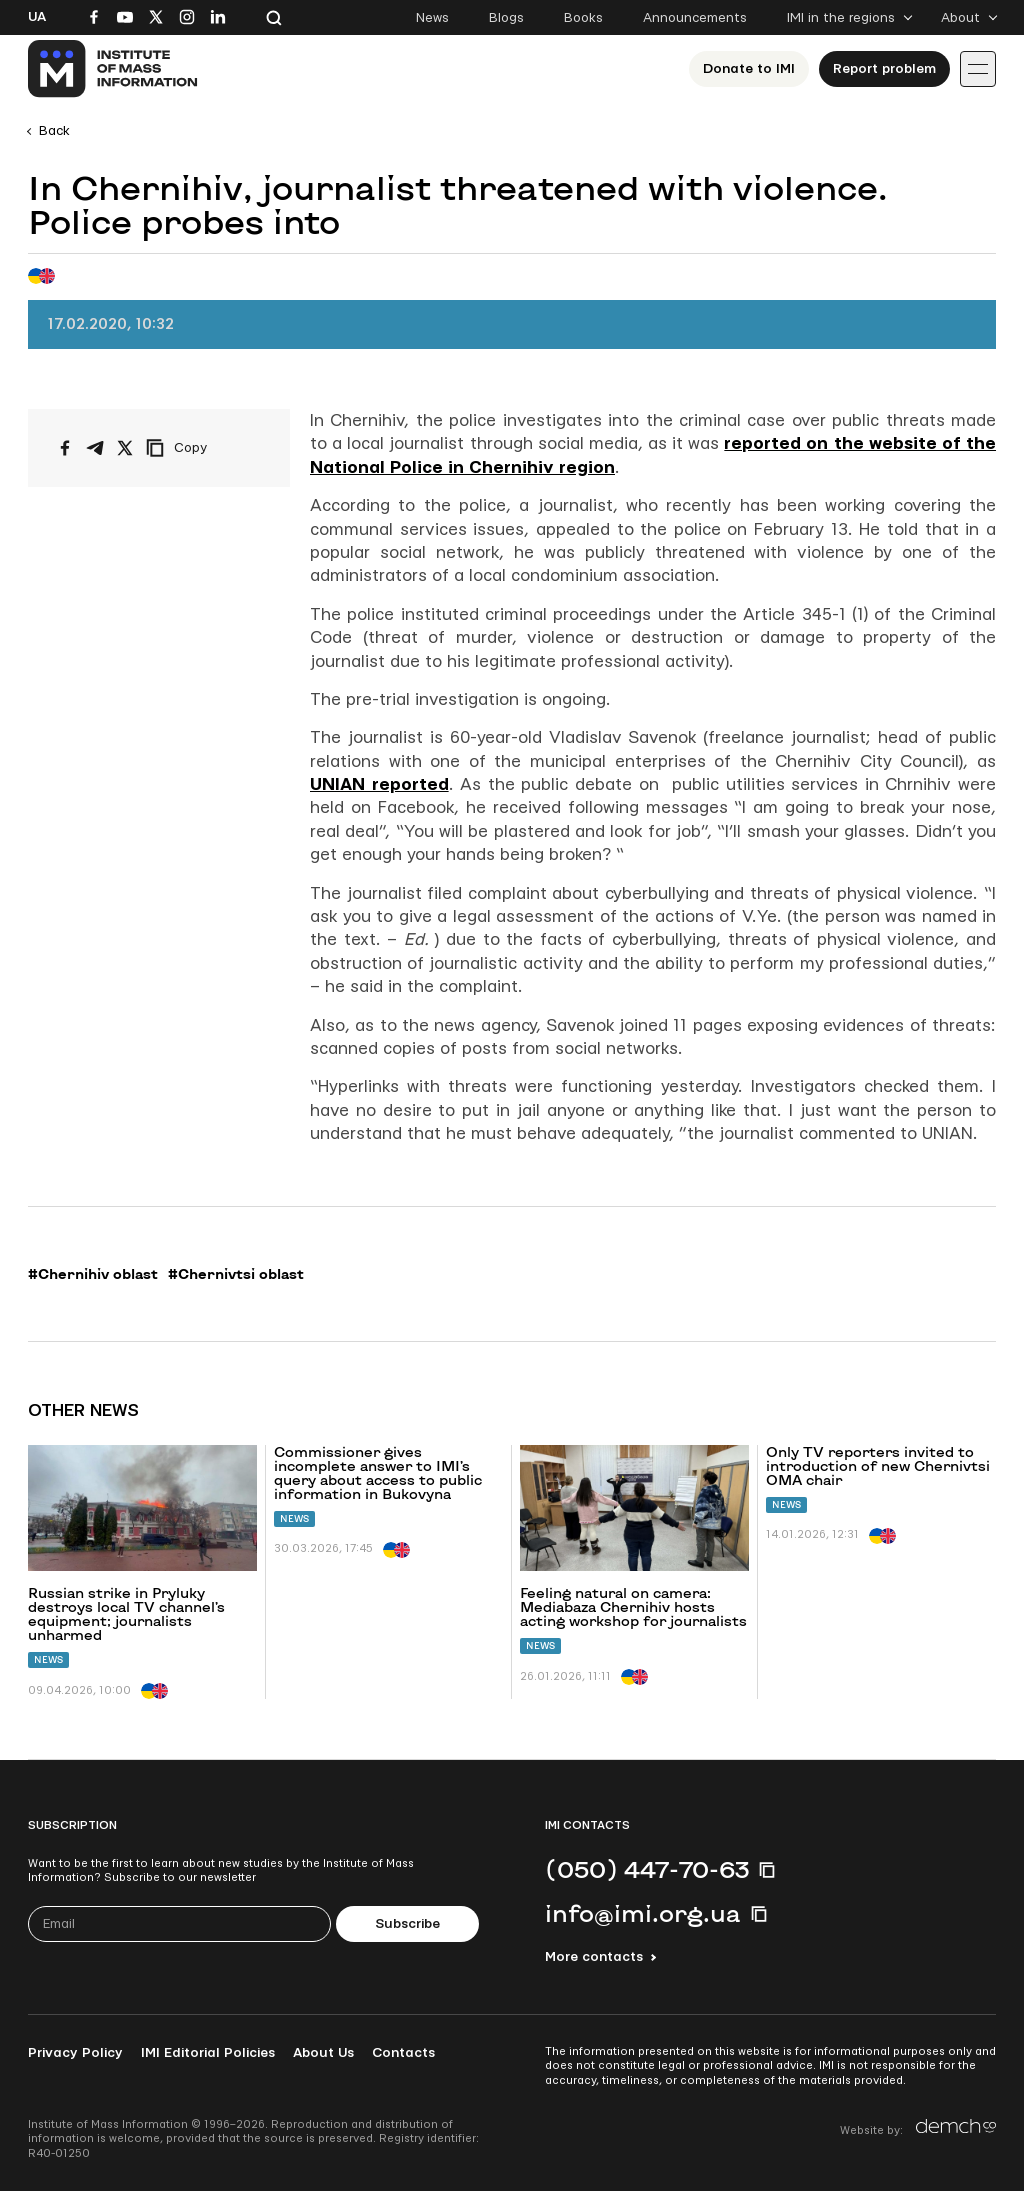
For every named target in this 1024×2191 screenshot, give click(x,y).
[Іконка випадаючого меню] (978, 69)
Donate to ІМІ (749, 69)
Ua (37, 17)
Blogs (506, 18)
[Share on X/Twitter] (125, 448)
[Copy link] (204, 448)
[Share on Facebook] (65, 448)
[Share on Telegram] (95, 448)
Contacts (403, 2053)
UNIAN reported (379, 784)
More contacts (594, 1957)
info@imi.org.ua (643, 1913)
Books (583, 18)
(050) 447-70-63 (647, 1869)
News (432, 18)
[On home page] (113, 69)
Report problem (884, 69)
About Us (323, 2053)
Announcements (695, 18)
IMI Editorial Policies (208, 2053)
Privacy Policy (75, 2053)
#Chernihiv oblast (93, 1274)
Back (54, 131)
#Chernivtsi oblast (236, 1274)
